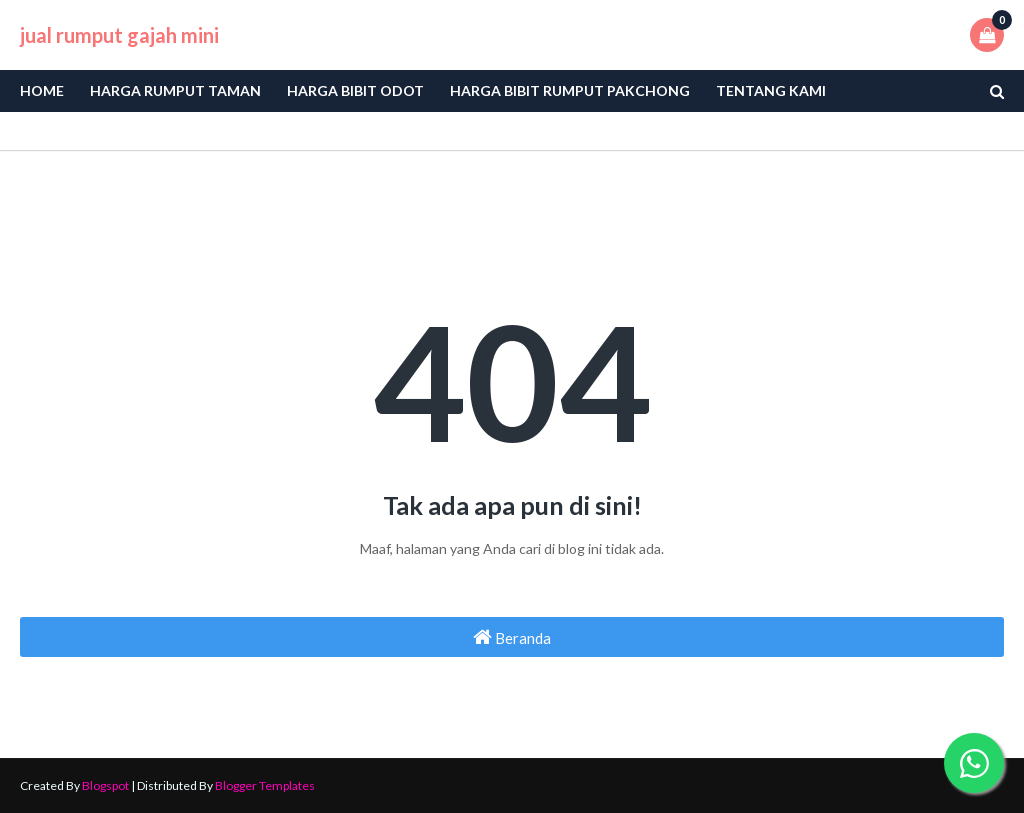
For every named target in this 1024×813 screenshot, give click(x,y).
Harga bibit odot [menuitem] (355, 90)
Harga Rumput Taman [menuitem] (175, 90)
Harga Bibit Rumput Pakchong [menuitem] (570, 90)
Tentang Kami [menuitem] (771, 90)
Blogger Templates (265, 785)
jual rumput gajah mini (119, 35)
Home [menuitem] (42, 90)
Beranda (512, 637)
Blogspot (105, 785)
